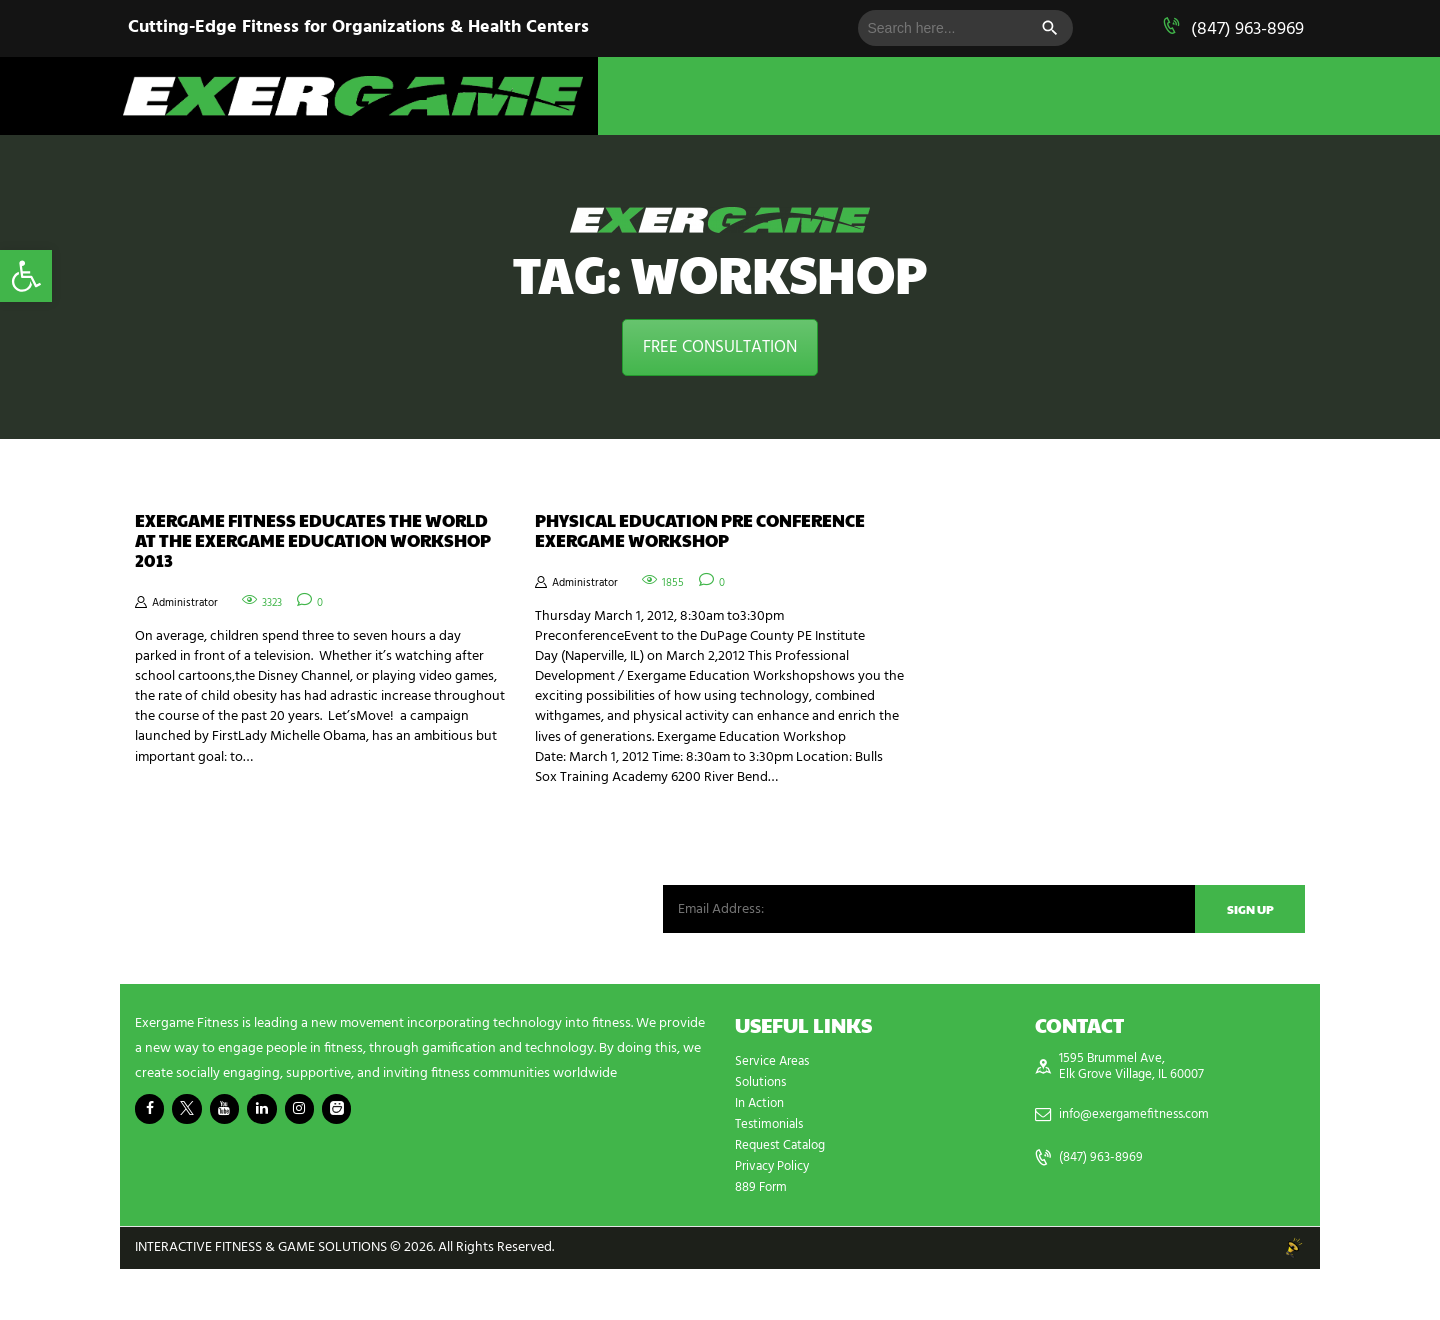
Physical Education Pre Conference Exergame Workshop (669, 547)
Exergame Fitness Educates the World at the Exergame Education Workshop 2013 (310, 547)
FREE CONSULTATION (720, 347)
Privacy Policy (776, 1217)
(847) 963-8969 (1247, 29)
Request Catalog (784, 1196)
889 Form (763, 1238)
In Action (762, 1154)
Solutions (763, 1133)
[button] (26, 276)
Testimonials (772, 1175)
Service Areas (775, 1112)
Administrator (193, 614)
